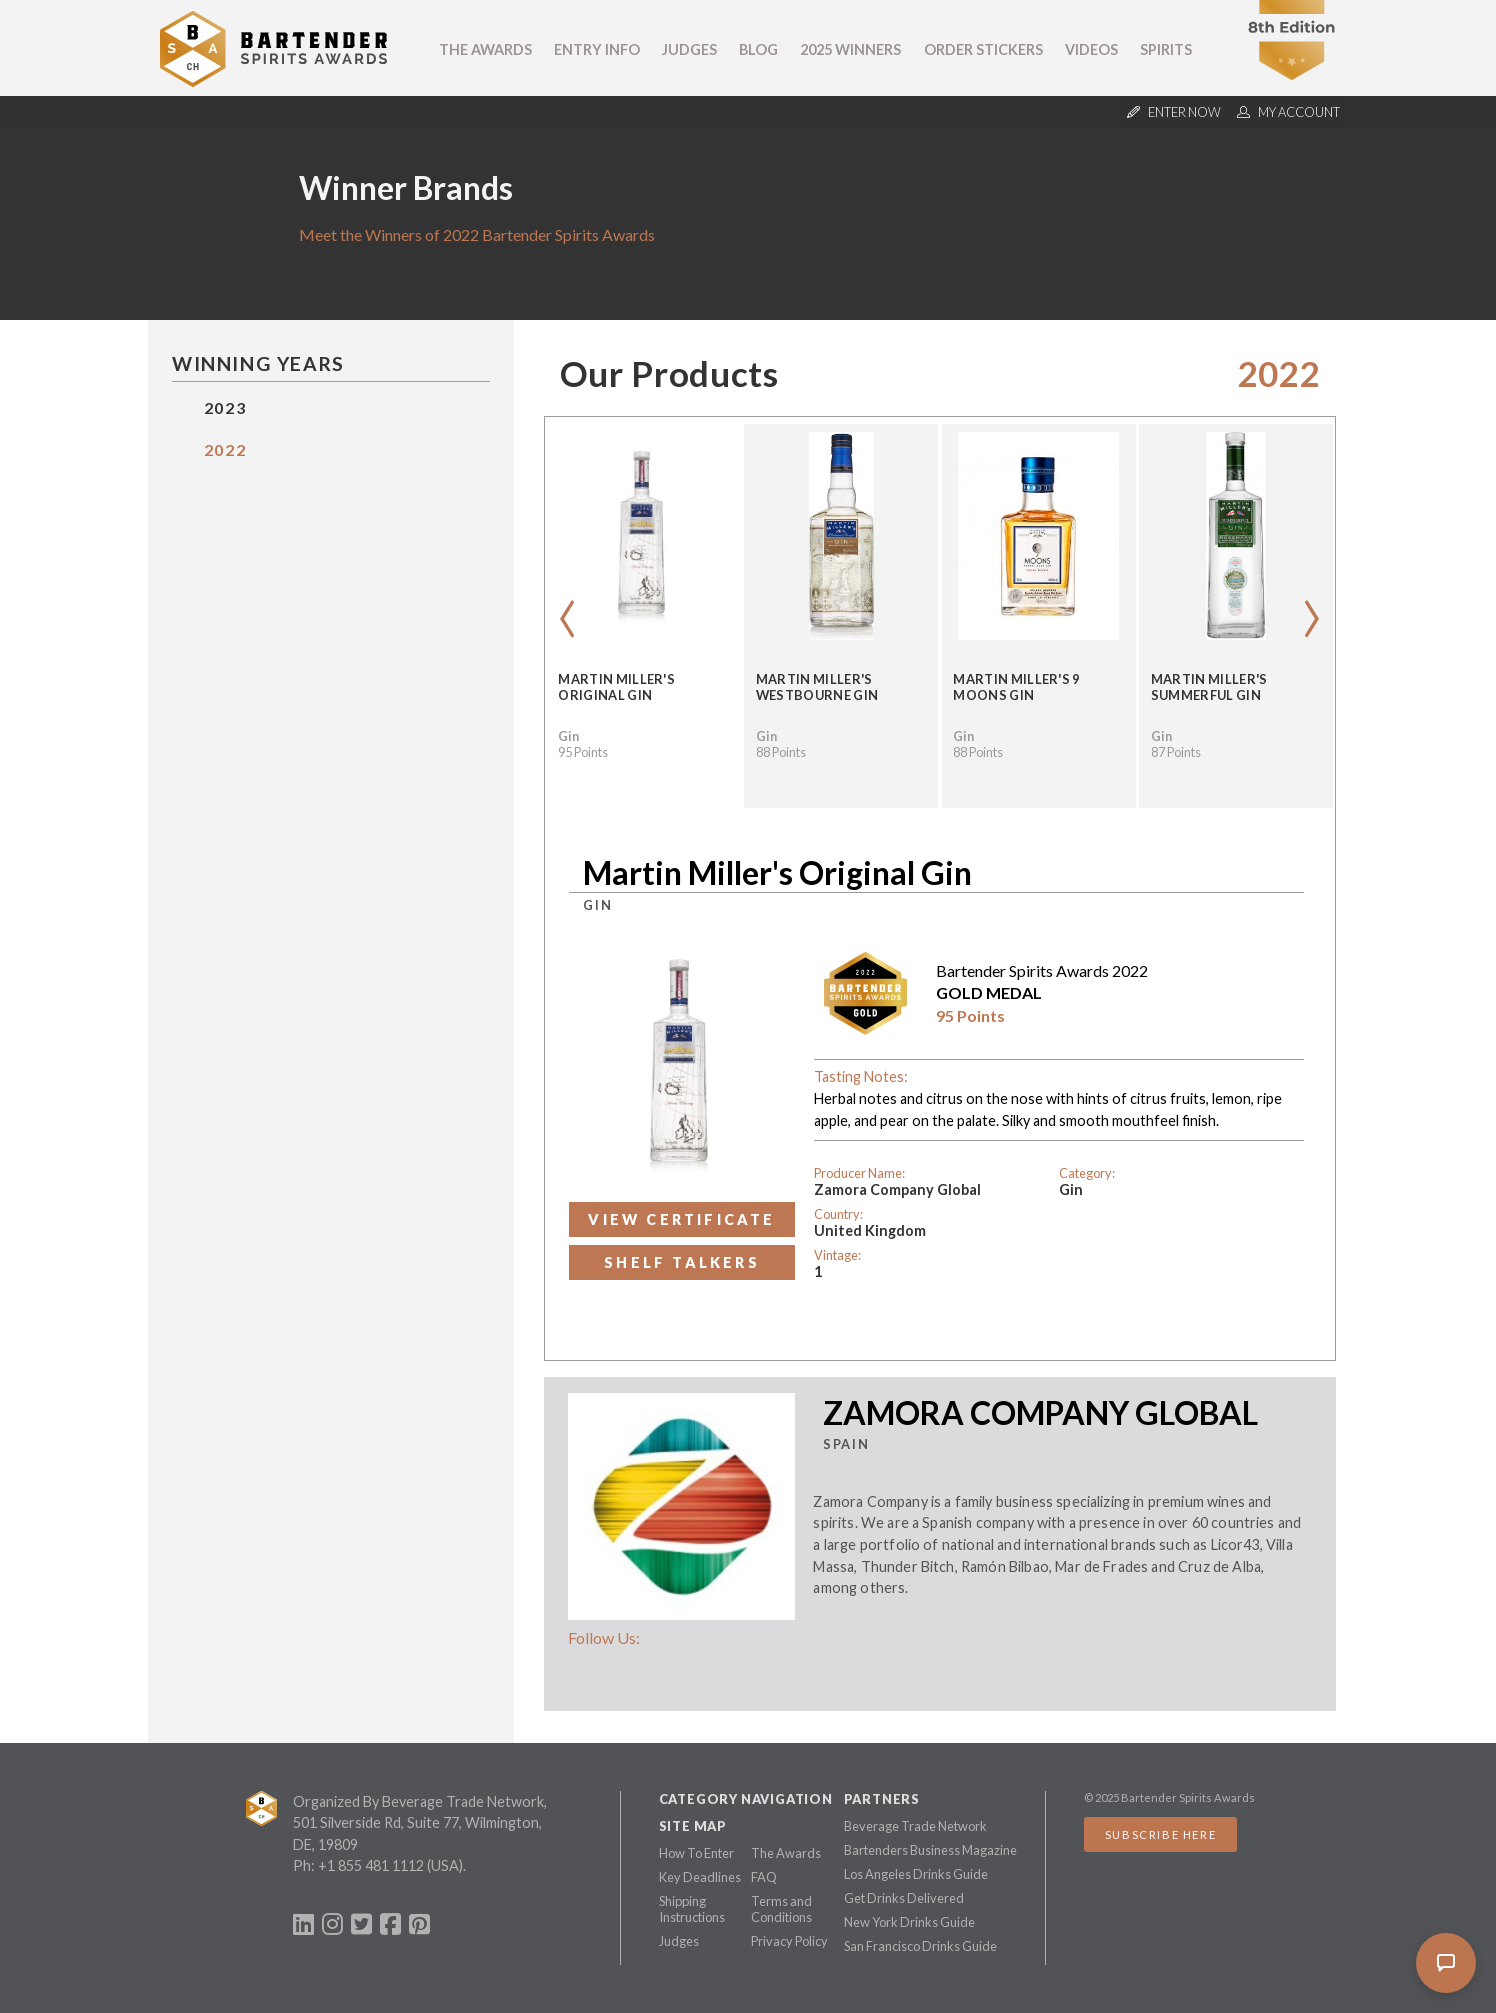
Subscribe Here (1160, 1834)
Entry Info (597, 49)
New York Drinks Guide (909, 1922)
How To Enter (696, 1853)
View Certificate (681, 1219)
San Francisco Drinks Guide (920, 1946)
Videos (1091, 49)
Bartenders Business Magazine (930, 1850)
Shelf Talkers (682, 1262)
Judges (689, 49)
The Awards (485, 49)
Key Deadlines (700, 1877)
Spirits (1166, 49)
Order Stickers (983, 49)
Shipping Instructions (692, 1909)
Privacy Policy (789, 1941)
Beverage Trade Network (915, 1826)
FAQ (764, 1877)
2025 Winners (850, 49)
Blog (758, 49)
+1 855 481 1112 (371, 1865)
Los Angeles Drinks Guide (916, 1874)
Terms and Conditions (781, 1909)
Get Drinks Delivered (904, 1898)
